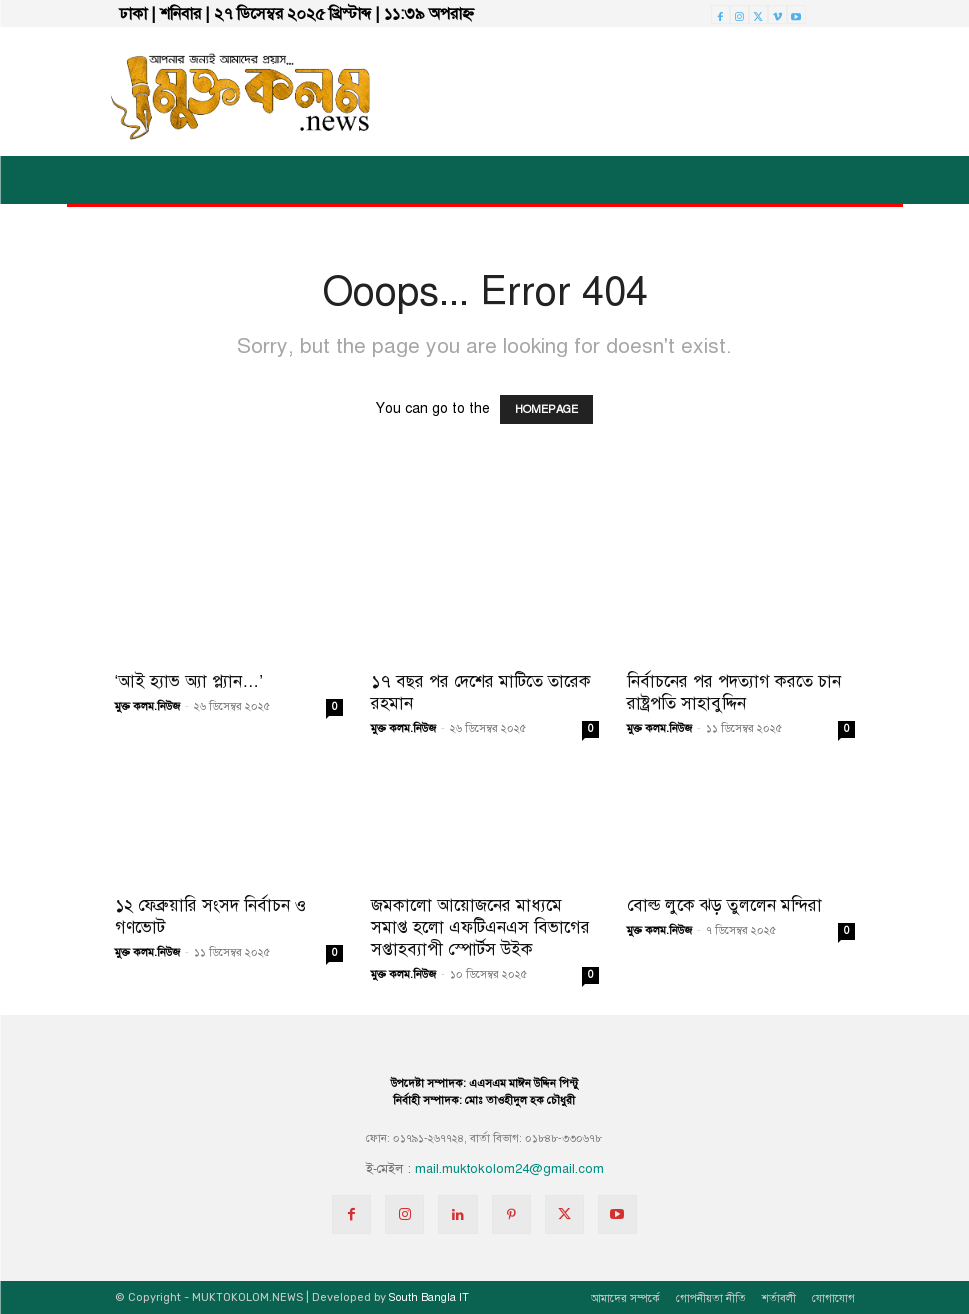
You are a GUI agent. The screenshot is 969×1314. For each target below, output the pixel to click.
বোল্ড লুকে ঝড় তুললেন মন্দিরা (724, 905)
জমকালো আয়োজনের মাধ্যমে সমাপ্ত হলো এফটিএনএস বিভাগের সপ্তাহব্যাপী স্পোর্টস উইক (480, 927)
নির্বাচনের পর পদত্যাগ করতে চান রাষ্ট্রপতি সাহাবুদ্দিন (734, 692)
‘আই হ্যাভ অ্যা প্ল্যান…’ (189, 681)
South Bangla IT (429, 1297)
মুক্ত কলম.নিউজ (147, 706)
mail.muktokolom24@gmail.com (509, 1169)
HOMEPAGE (546, 409)
